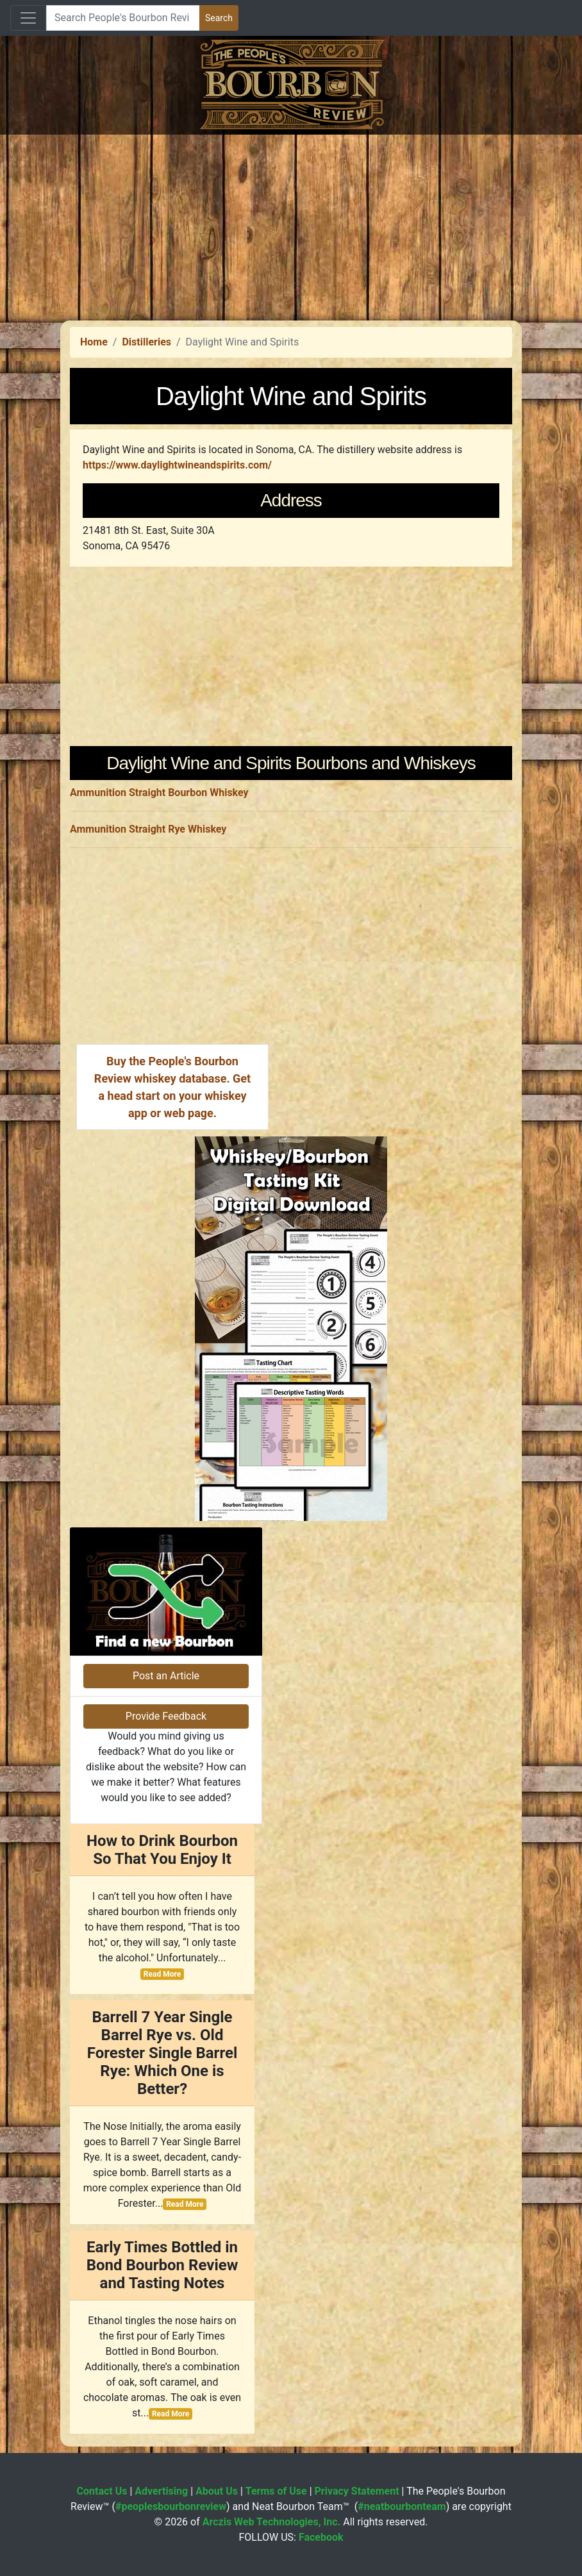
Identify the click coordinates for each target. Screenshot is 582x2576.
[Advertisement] (291, 224)
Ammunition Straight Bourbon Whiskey (159, 792)
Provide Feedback (166, 1716)
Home (94, 342)
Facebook (321, 2537)
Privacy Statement (357, 2491)
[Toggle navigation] (28, 18)
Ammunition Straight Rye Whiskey (148, 829)
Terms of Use (276, 2491)
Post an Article (166, 1676)
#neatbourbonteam (401, 2506)
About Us (216, 2491)
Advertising (161, 2491)
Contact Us (102, 2491)
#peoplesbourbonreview (170, 2506)
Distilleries (146, 342)
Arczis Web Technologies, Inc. (272, 2522)
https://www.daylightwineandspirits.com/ (177, 465)
